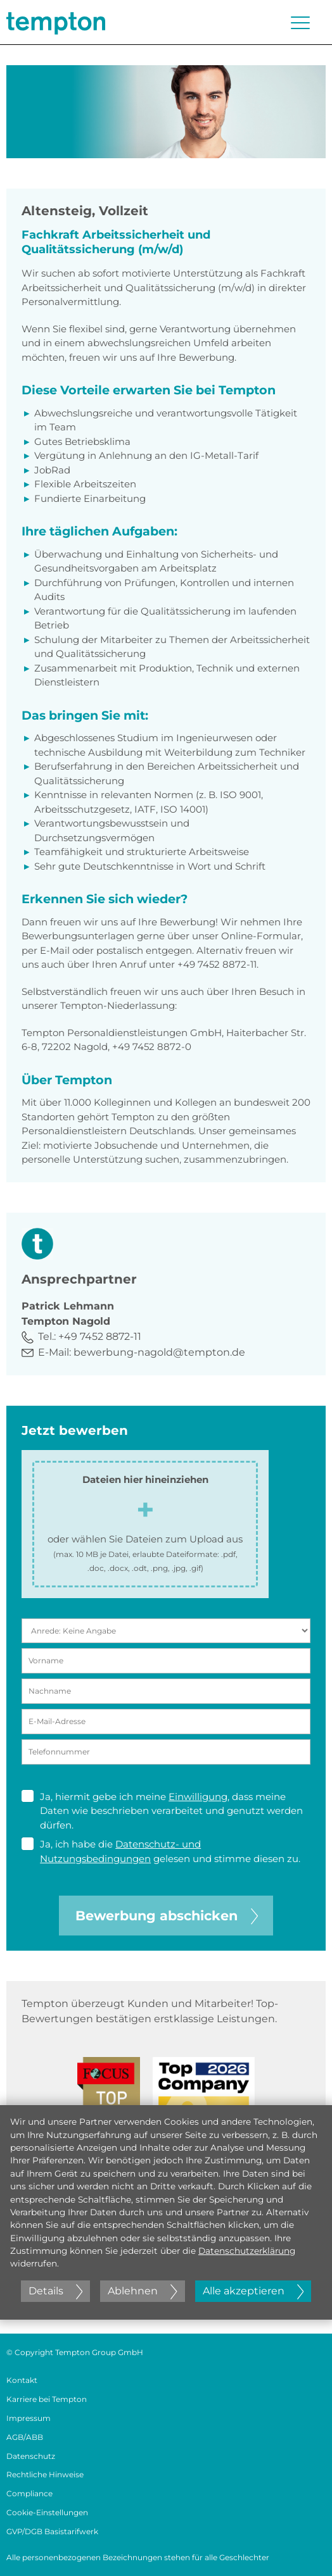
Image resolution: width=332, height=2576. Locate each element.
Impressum (28, 2418)
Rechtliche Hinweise (45, 2474)
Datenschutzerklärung (246, 2251)
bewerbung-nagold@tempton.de (159, 1352)
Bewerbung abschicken (166, 1915)
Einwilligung (198, 1797)
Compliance (29, 2493)
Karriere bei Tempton (46, 2399)
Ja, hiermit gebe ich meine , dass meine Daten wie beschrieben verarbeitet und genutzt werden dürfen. (162, 1810)
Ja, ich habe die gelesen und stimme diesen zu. (161, 1851)
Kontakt (21, 2380)
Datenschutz (30, 2456)
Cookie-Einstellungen (47, 2512)
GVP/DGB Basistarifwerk (52, 2531)
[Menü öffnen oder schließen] (300, 22)
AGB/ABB (24, 2437)
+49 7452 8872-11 (99, 1336)
